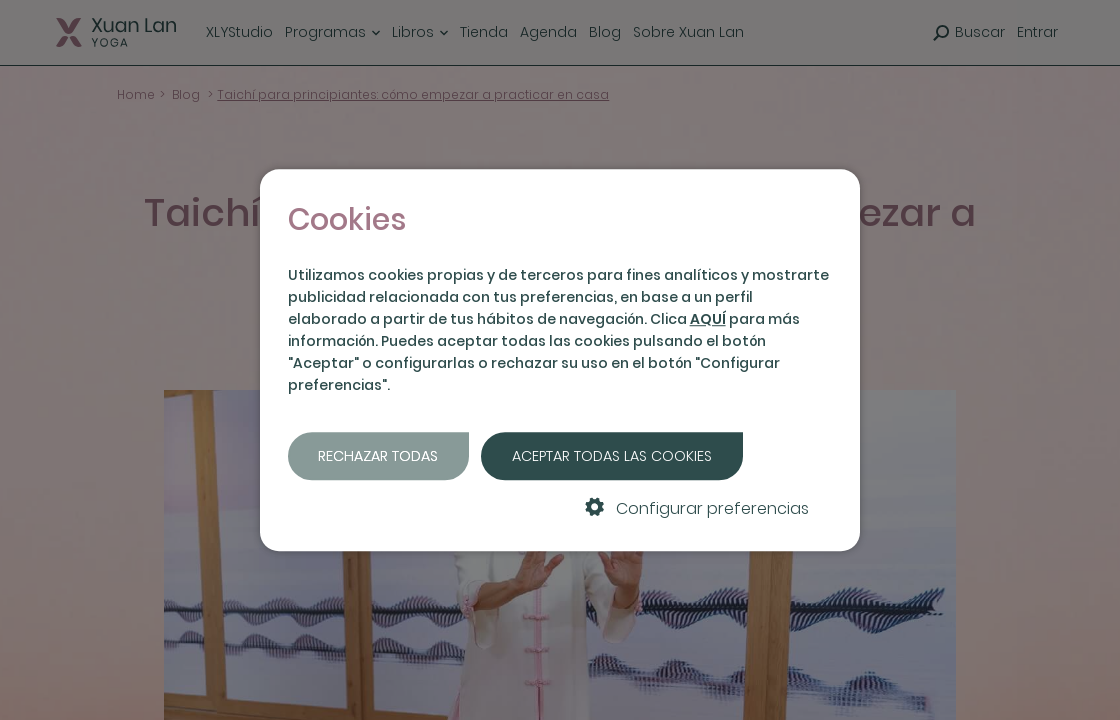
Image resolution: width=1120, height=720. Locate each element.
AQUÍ (708, 319)
